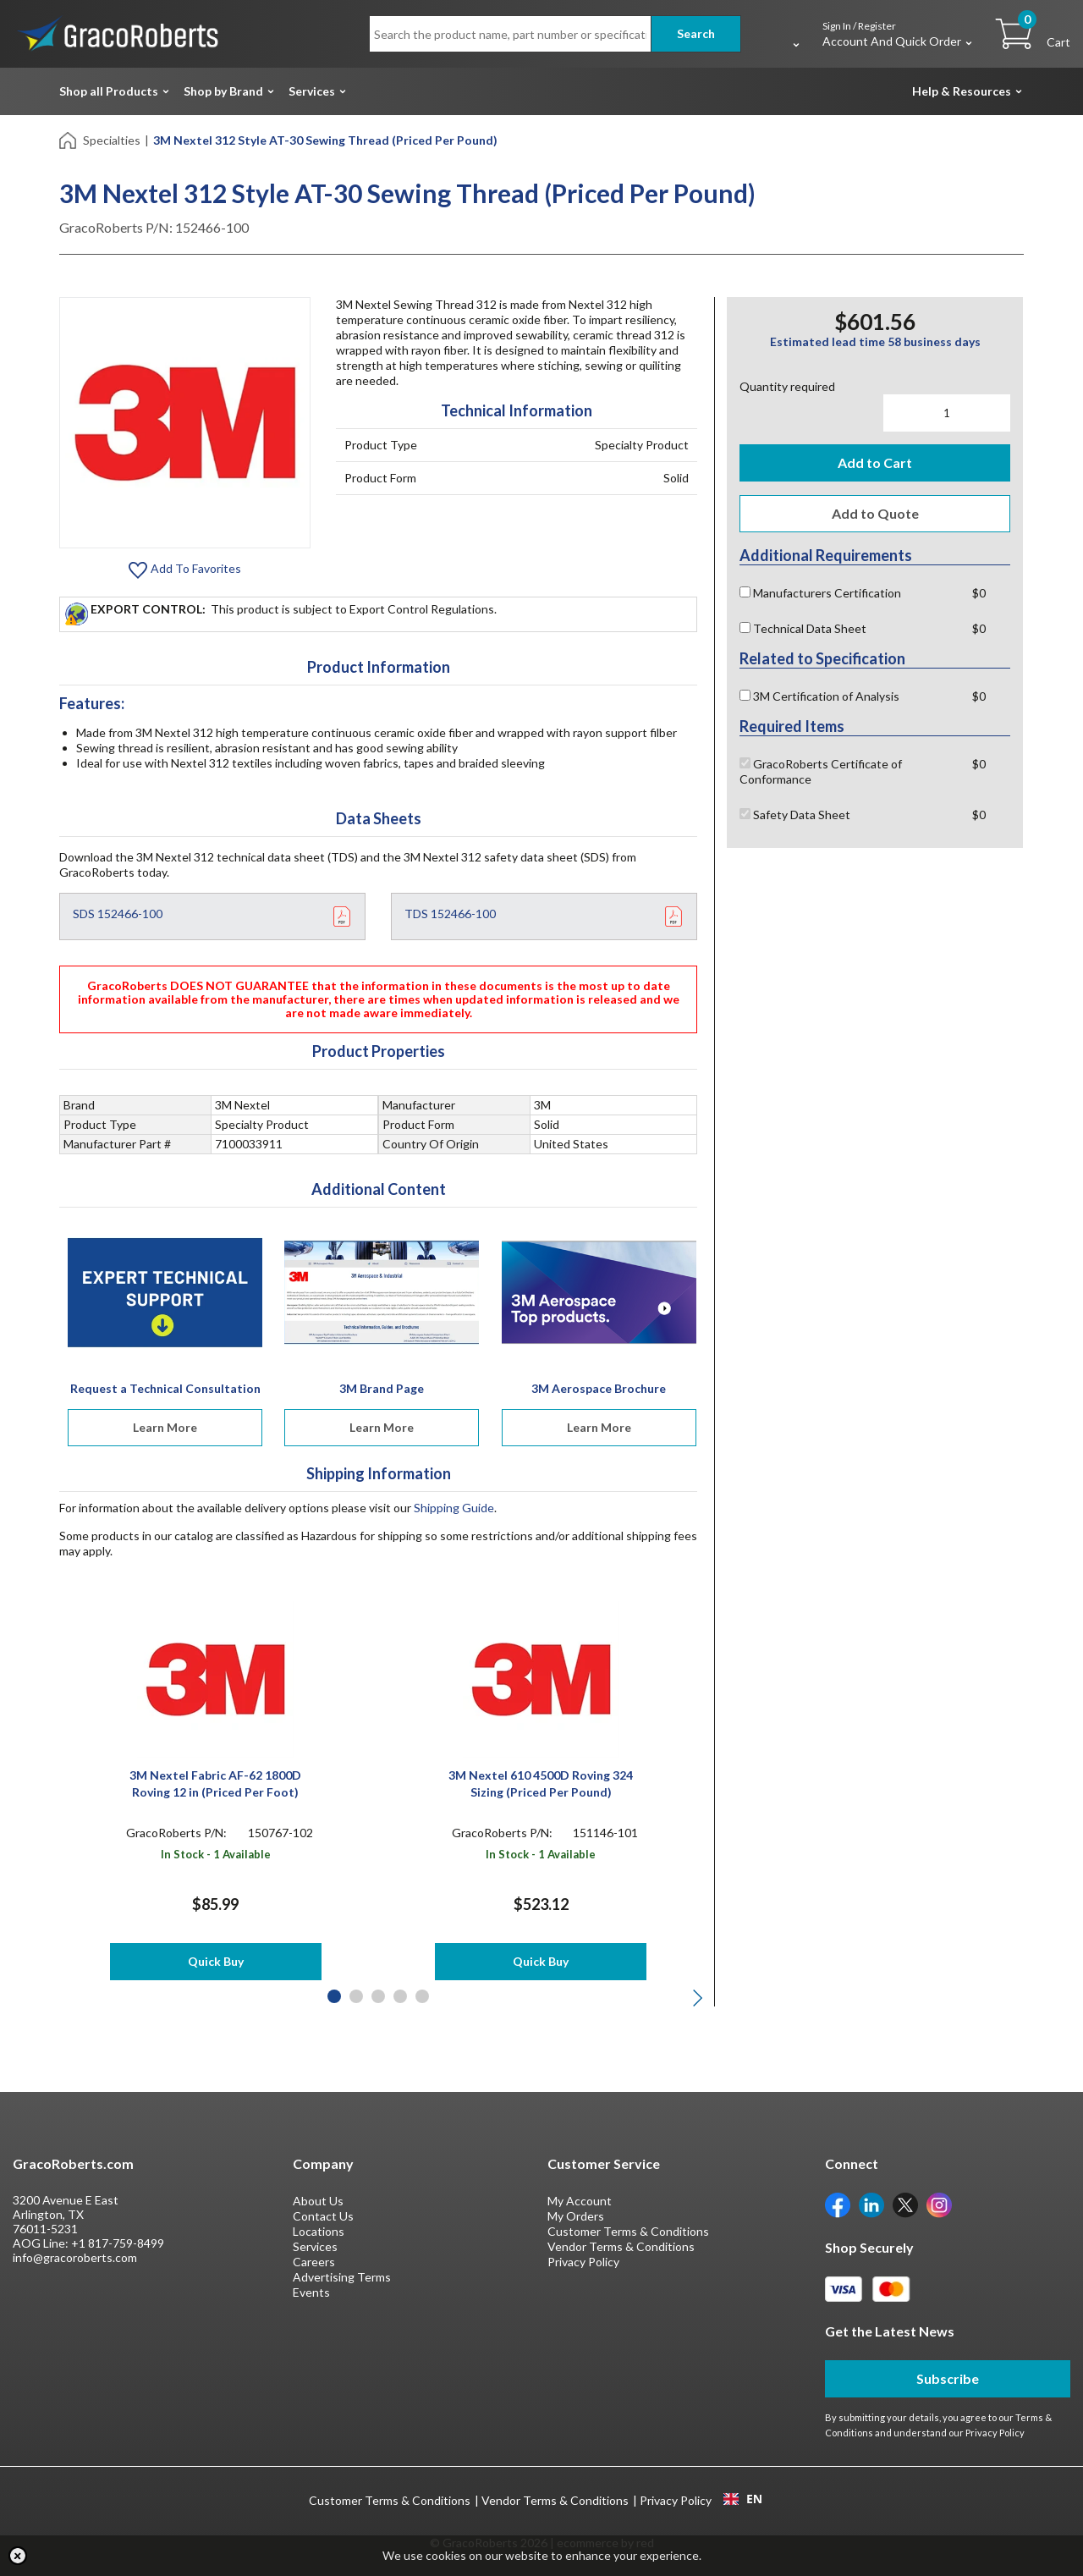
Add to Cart (875, 462)
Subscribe (947, 2378)
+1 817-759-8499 (117, 2243)
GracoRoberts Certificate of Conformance (820, 771)
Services (312, 91)
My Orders (575, 2216)
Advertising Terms (342, 2277)
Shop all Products (108, 91)
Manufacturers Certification (820, 593)
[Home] (69, 139)
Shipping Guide (454, 1507)
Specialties (111, 140)
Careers (314, 2261)
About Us (318, 2200)
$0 (979, 593)
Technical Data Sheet (802, 628)
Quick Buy (216, 1961)
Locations (318, 2231)
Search (696, 33)
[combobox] (742, 2499)
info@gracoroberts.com (75, 2257)
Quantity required (787, 386)
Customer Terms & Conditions (628, 2231)
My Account (579, 2200)
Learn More (165, 1427)
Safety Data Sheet (794, 814)
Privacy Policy (583, 2261)
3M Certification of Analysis (819, 696)
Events (311, 2292)
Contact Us (323, 2216)
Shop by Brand (223, 91)
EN (742, 2499)
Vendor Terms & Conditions (621, 2246)
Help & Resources (961, 91)
